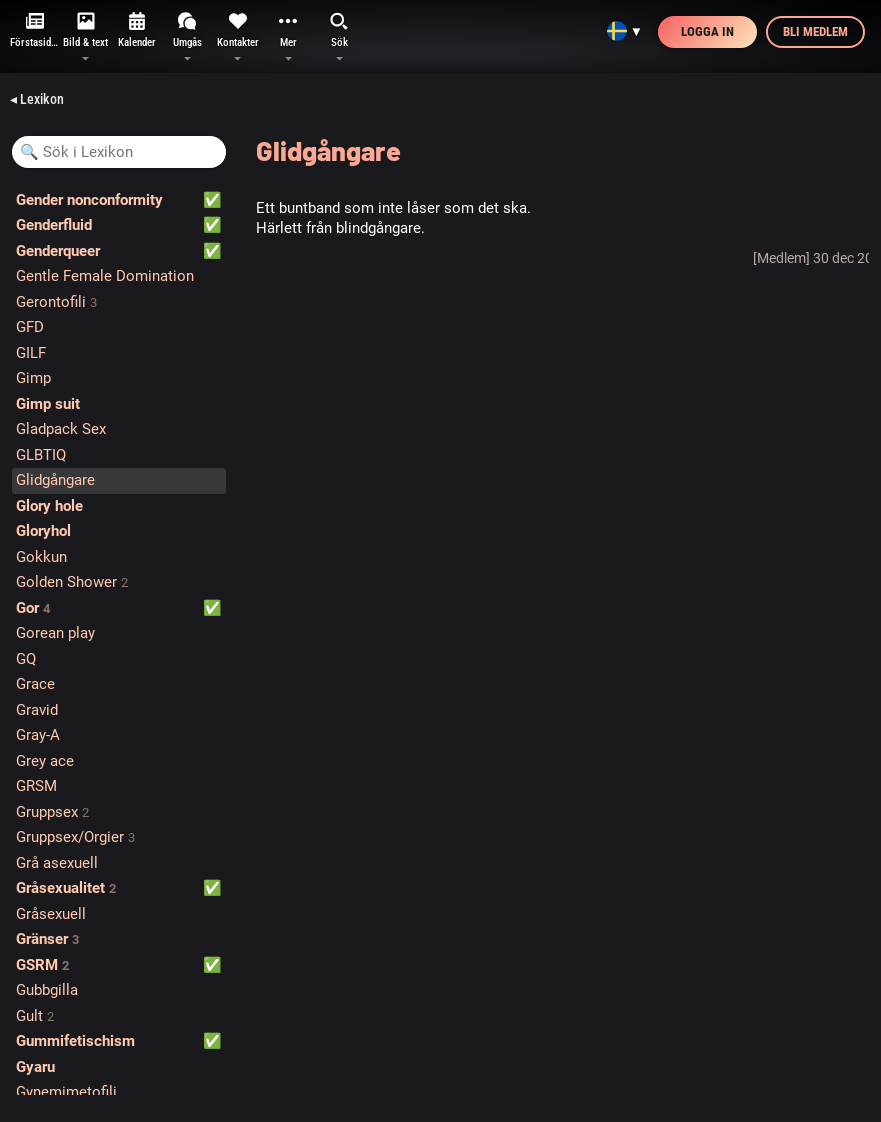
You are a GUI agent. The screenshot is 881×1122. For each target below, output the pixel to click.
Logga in (707, 31)
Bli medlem (815, 31)
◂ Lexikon (37, 99)
